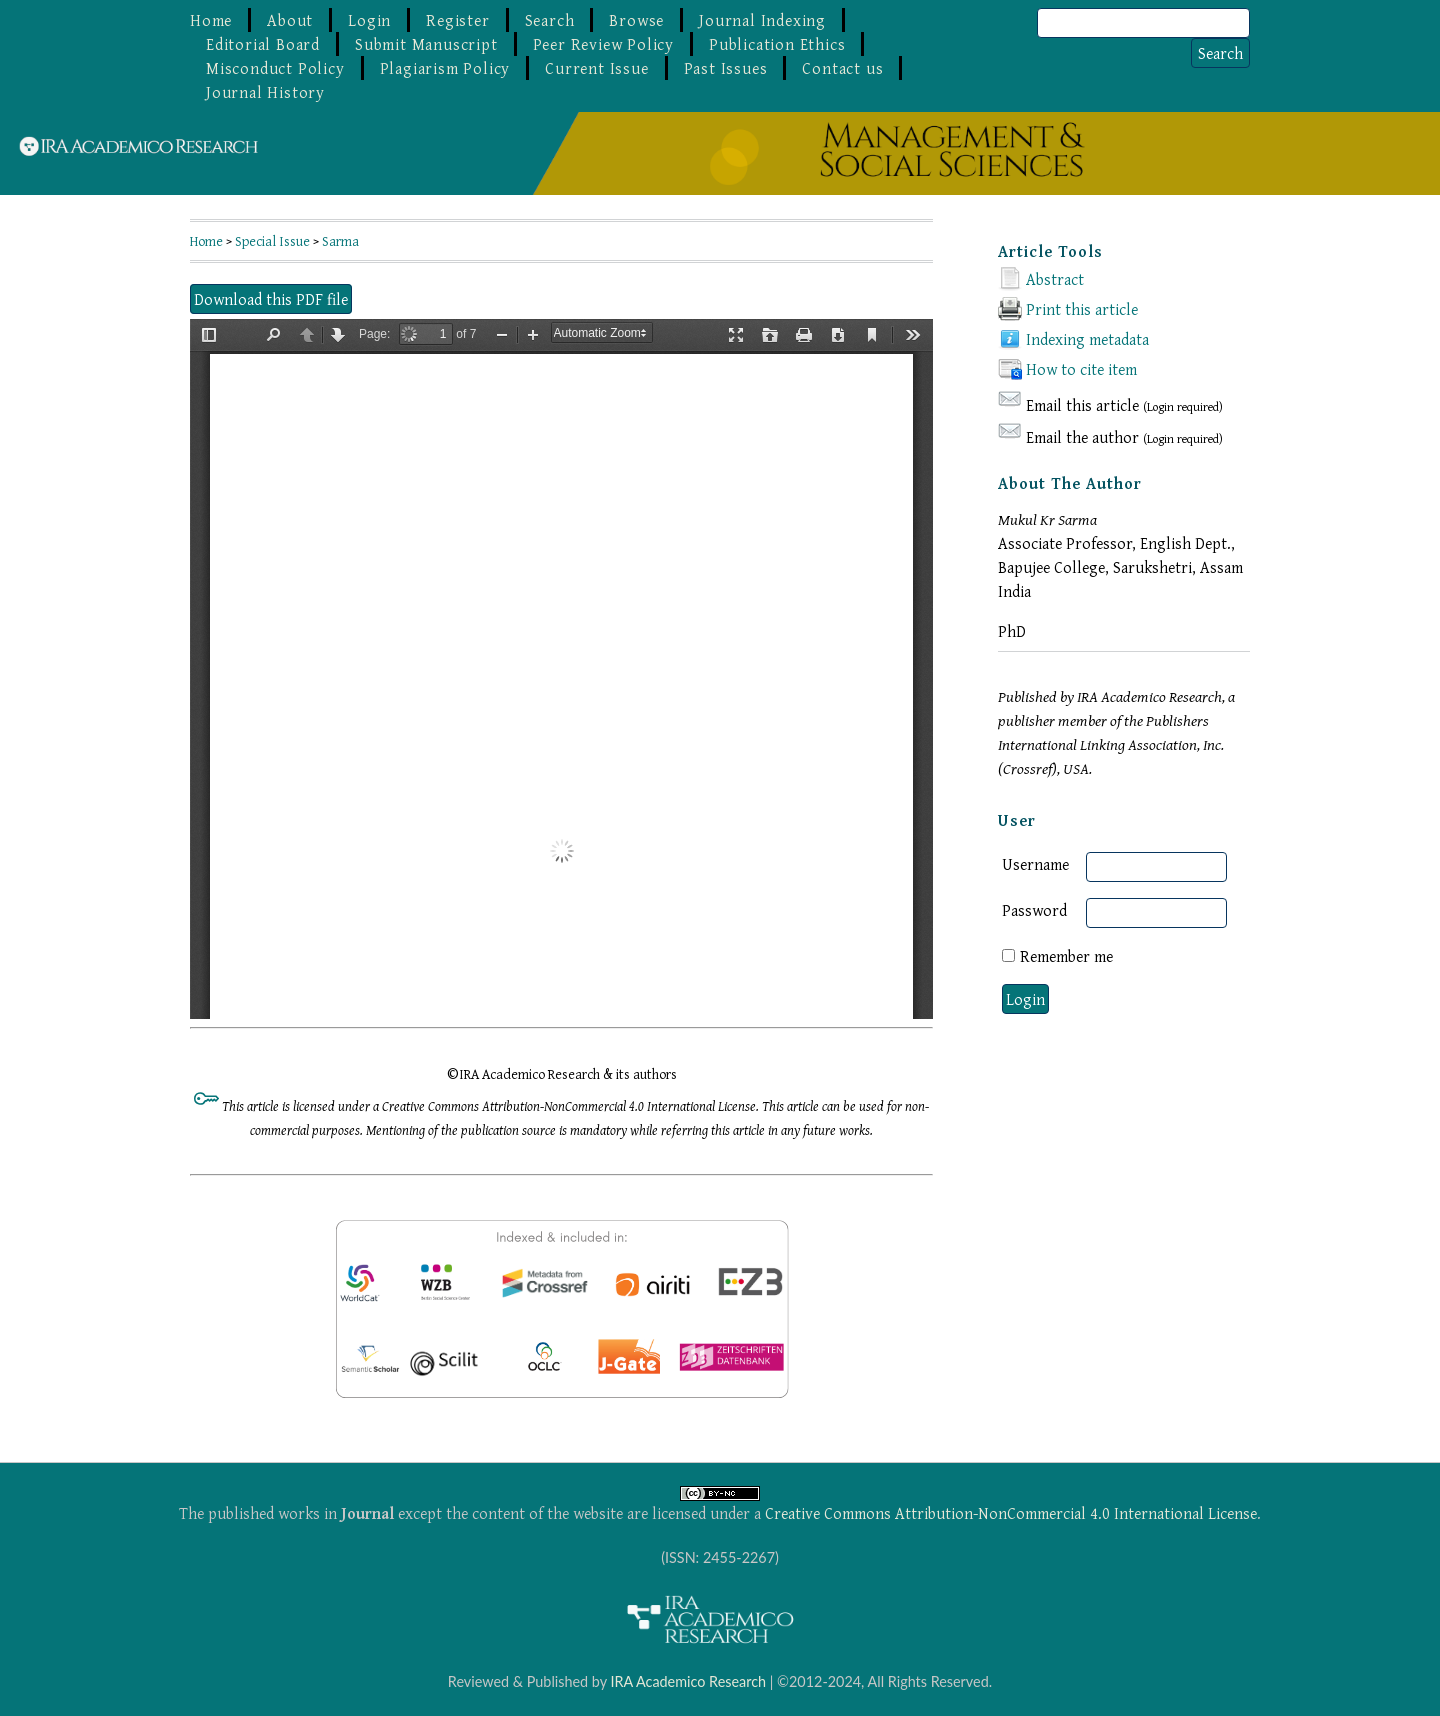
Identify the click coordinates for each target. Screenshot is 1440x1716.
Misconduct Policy (275, 68)
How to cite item (1081, 369)
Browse (636, 20)
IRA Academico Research (688, 1681)
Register (457, 20)
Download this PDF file (271, 299)
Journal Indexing (762, 20)
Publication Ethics (777, 44)
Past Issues (726, 68)
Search (550, 20)
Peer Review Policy (603, 44)
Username (1035, 864)
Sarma (340, 241)
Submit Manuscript (426, 44)
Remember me (1066, 956)
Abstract (1055, 279)
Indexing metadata (1087, 339)
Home (211, 20)
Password (1034, 910)
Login (369, 20)
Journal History (265, 92)
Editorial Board (263, 44)
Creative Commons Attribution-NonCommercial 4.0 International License (1011, 1513)
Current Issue (596, 68)
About (290, 20)
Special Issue (272, 241)
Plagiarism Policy (445, 68)
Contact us (842, 68)
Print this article (1082, 309)
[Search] (1143, 23)
